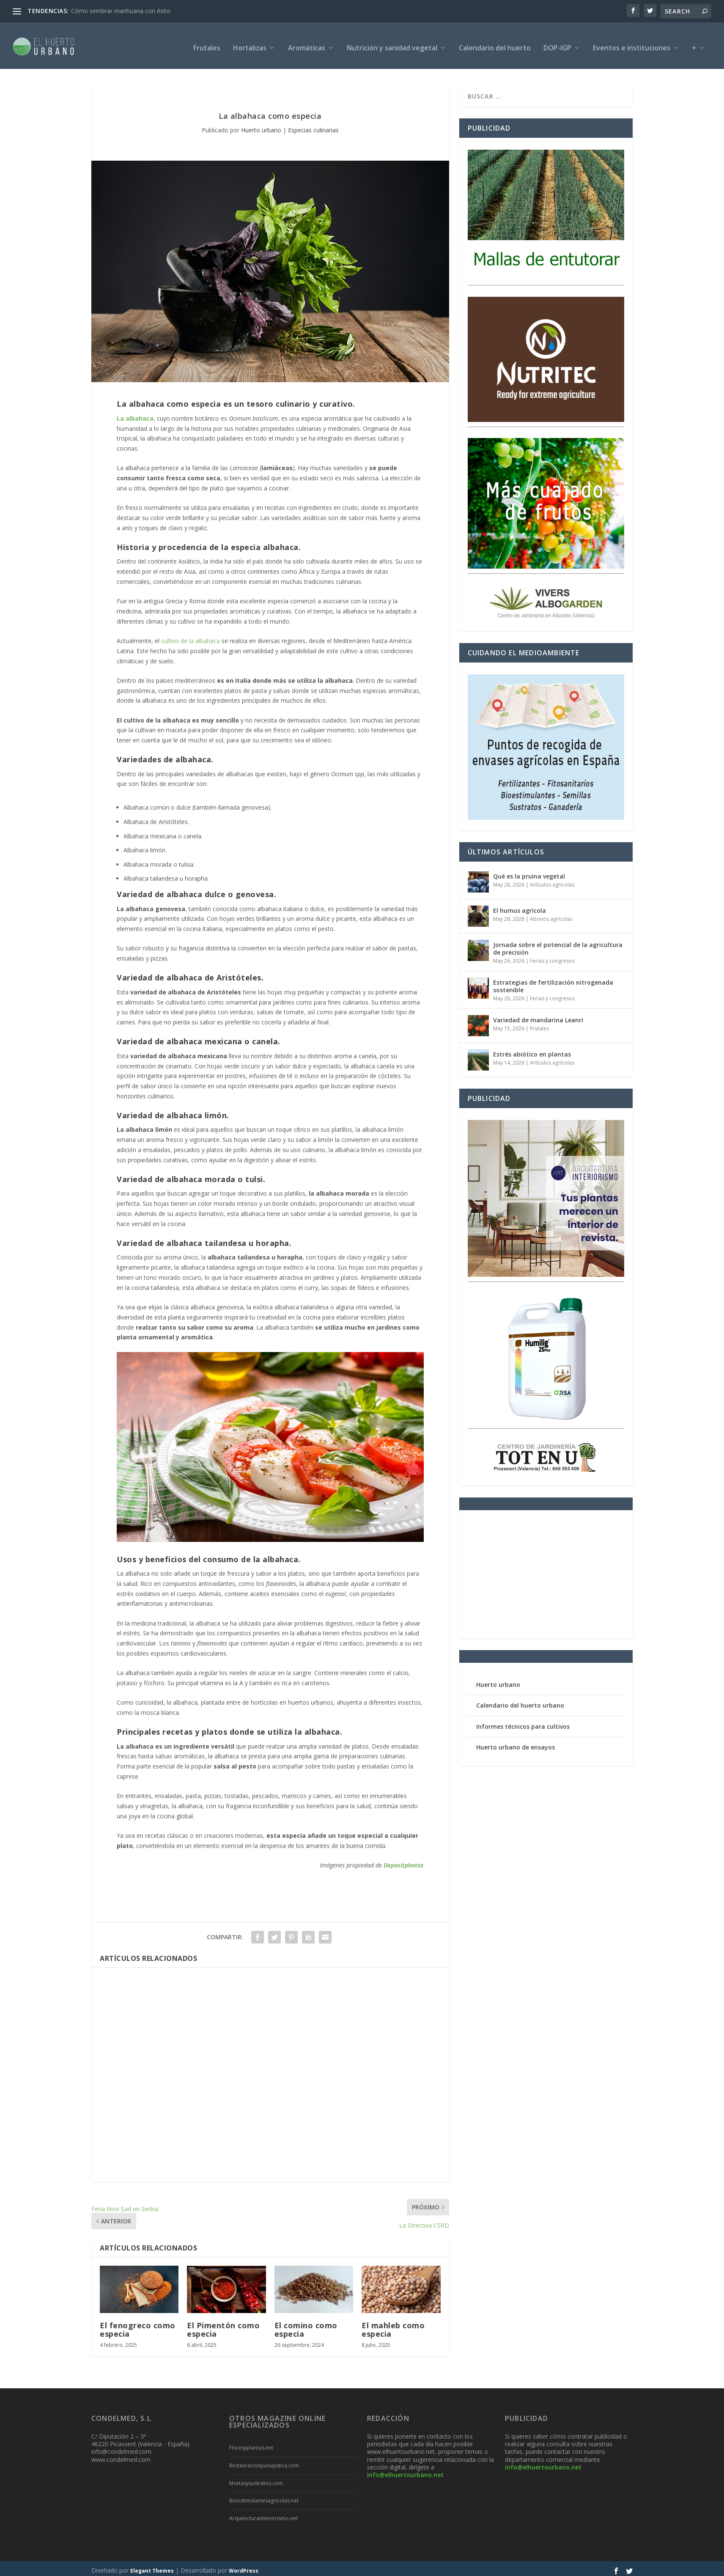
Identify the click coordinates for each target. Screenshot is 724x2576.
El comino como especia (305, 2325)
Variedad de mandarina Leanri (538, 1016)
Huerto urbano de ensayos (515, 1743)
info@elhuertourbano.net (405, 2470)
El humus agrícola (519, 906)
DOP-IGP (557, 44)
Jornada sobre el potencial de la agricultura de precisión (558, 944)
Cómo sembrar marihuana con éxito (120, 11)
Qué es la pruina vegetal (529, 872)
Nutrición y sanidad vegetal (392, 44)
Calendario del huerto (495, 44)
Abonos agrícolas (551, 914)
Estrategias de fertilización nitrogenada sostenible (553, 982)
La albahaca (135, 414)
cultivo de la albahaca (190, 636)
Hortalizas (249, 44)
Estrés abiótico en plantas (532, 1050)
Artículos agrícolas (552, 880)
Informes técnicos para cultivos (523, 1722)
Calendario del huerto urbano (520, 1701)
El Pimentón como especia (223, 2325)
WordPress (243, 2566)
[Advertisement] (270, 2070)
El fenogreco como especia (138, 2325)
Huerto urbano (261, 126)
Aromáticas (306, 44)
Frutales (206, 44)
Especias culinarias (313, 126)
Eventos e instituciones (631, 44)
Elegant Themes (152, 2566)
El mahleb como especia (393, 2325)
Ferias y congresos (552, 956)
